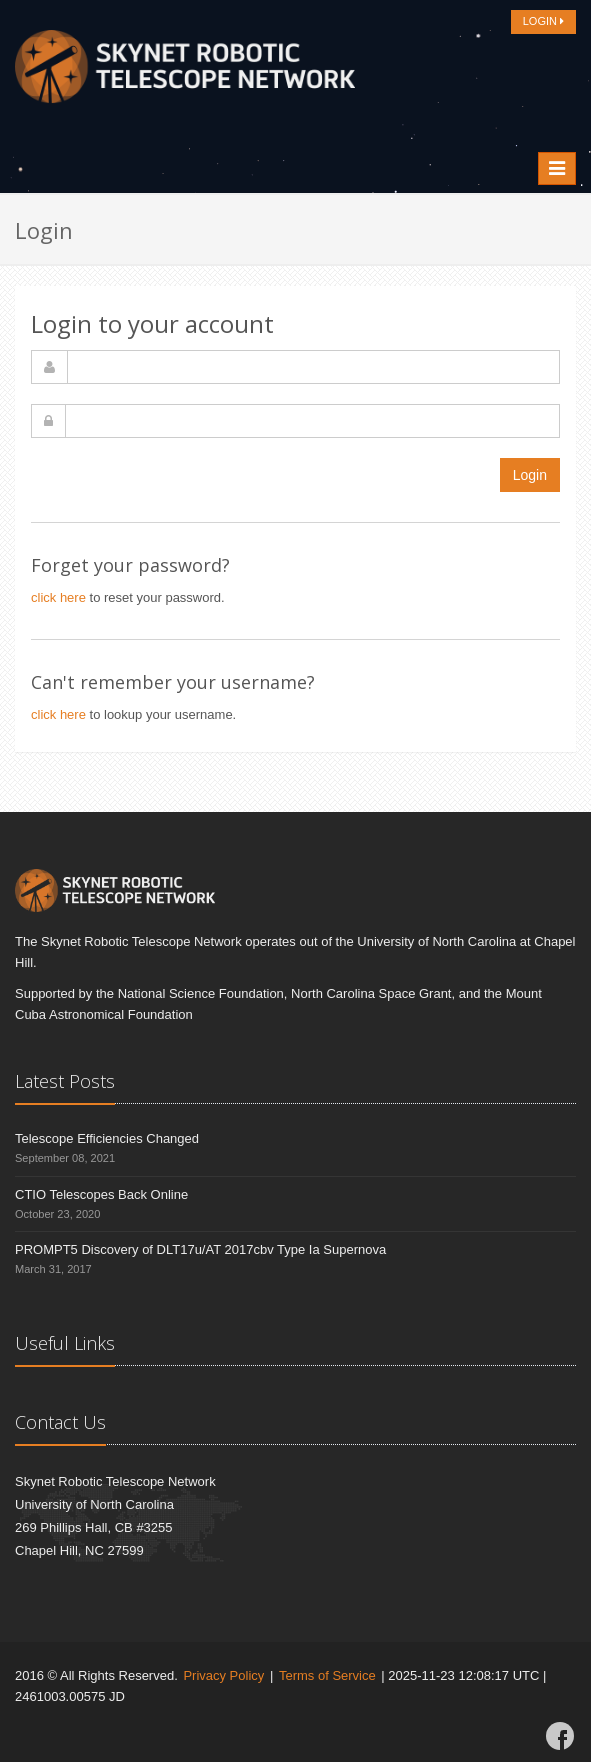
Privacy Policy (223, 1675)
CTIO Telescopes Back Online (101, 1194)
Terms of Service (327, 1675)
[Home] (185, 72)
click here (58, 597)
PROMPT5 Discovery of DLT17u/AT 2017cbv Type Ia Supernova (200, 1249)
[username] (313, 367)
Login (530, 475)
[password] (312, 421)
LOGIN (543, 21)
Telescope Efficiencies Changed (107, 1138)
